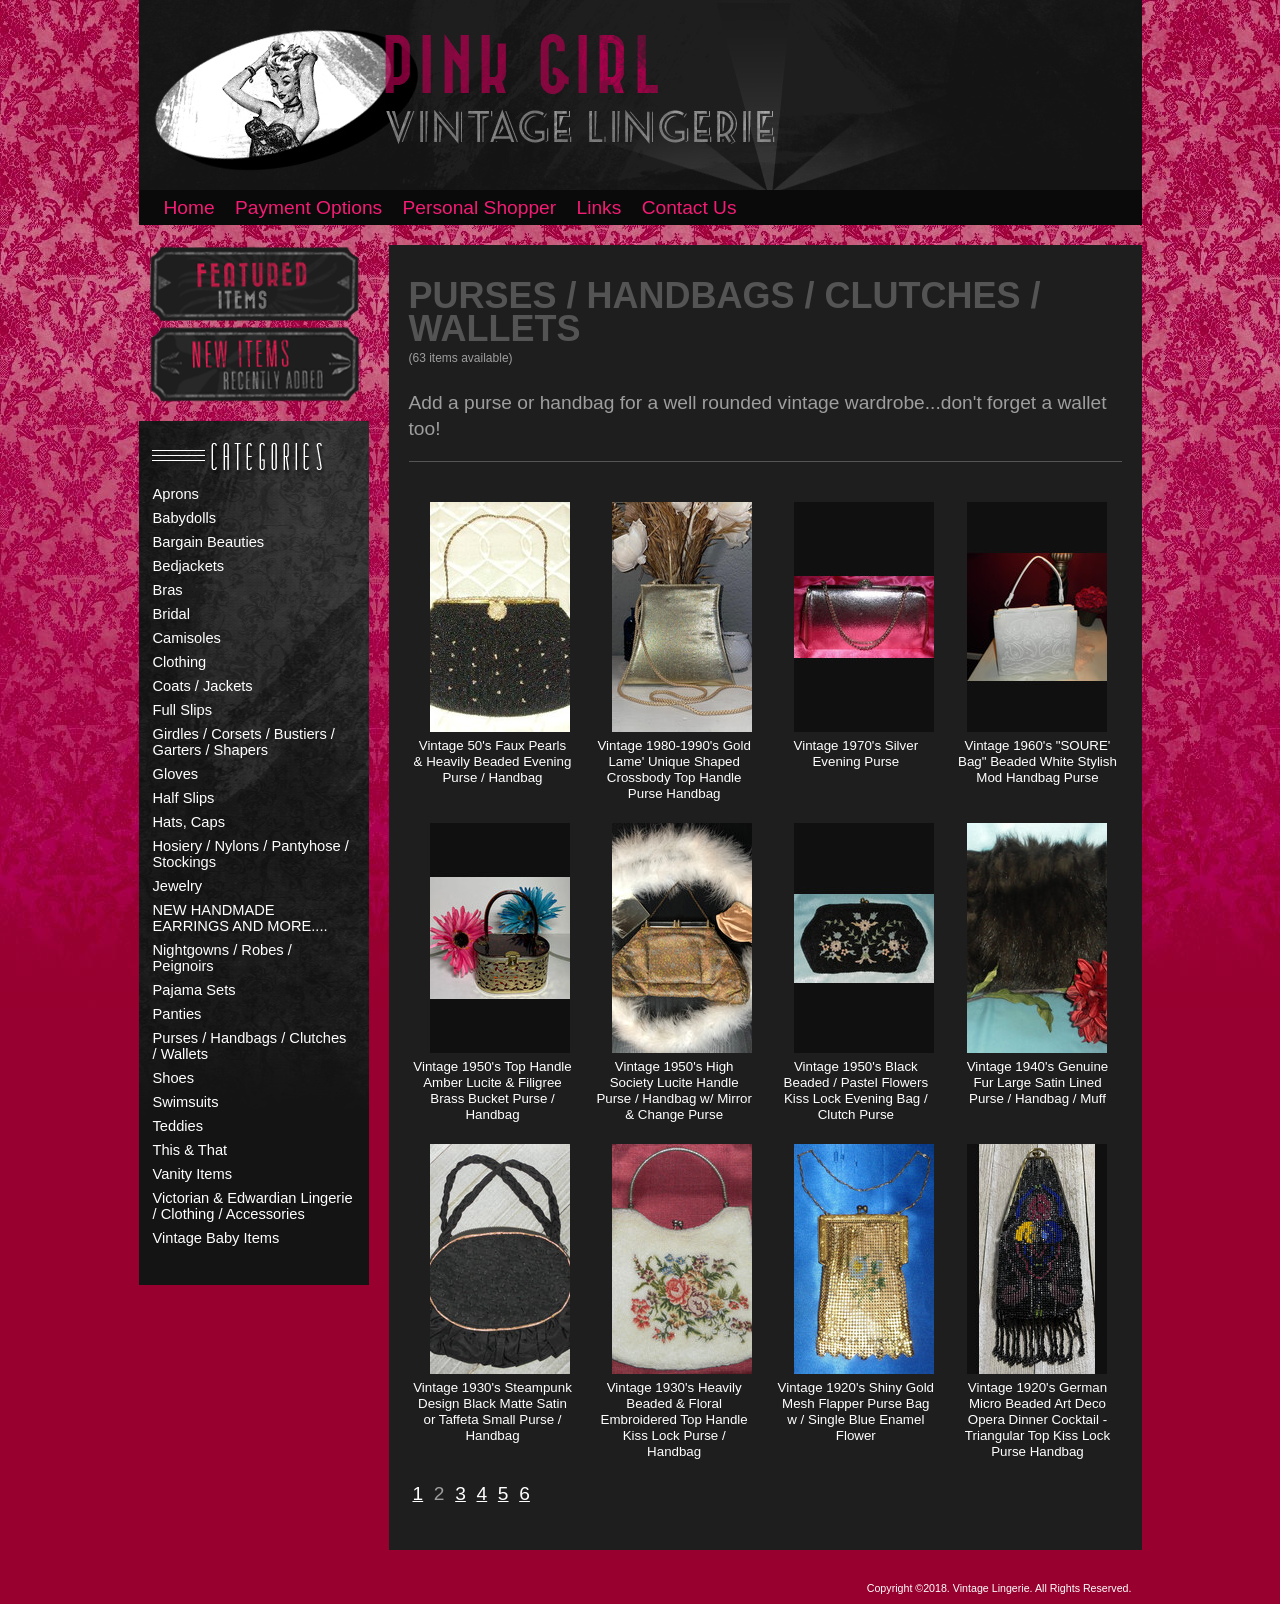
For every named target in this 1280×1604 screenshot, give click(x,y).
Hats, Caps (189, 822)
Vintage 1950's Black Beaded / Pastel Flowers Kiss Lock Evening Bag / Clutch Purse (856, 1090)
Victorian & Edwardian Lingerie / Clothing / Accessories (253, 1206)
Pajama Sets (194, 990)
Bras (168, 590)
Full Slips (182, 710)
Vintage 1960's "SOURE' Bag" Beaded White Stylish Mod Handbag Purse (1037, 761)
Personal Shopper (480, 207)
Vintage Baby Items (216, 1238)
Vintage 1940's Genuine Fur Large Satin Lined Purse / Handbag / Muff (1038, 1082)
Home (189, 207)
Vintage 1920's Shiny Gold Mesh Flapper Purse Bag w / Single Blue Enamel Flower (856, 1411)
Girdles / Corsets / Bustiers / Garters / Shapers (244, 742)
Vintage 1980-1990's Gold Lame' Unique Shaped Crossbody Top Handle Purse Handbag (673, 769)
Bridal (171, 614)
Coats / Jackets (203, 686)
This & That (190, 1150)
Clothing (180, 662)
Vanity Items (193, 1174)
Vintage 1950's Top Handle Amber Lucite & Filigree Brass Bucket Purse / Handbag (492, 1090)
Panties (177, 1014)
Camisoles (187, 638)
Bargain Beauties (209, 542)
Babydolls (185, 518)
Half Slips (184, 798)
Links (599, 207)
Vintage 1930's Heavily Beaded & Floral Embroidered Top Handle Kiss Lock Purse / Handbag (674, 1419)
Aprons (176, 494)
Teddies (178, 1126)
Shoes (174, 1078)
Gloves (176, 774)
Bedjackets (189, 566)
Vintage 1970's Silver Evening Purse (856, 753)
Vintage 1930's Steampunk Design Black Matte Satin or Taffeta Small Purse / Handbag (492, 1411)
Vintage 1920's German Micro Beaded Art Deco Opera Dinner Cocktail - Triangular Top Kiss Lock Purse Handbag (1037, 1419)
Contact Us (689, 207)
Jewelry (178, 886)
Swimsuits (186, 1102)
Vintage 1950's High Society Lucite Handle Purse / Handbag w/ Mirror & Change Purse (674, 1090)
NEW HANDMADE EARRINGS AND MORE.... (240, 918)
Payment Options (308, 207)
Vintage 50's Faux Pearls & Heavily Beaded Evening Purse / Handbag (493, 761)
